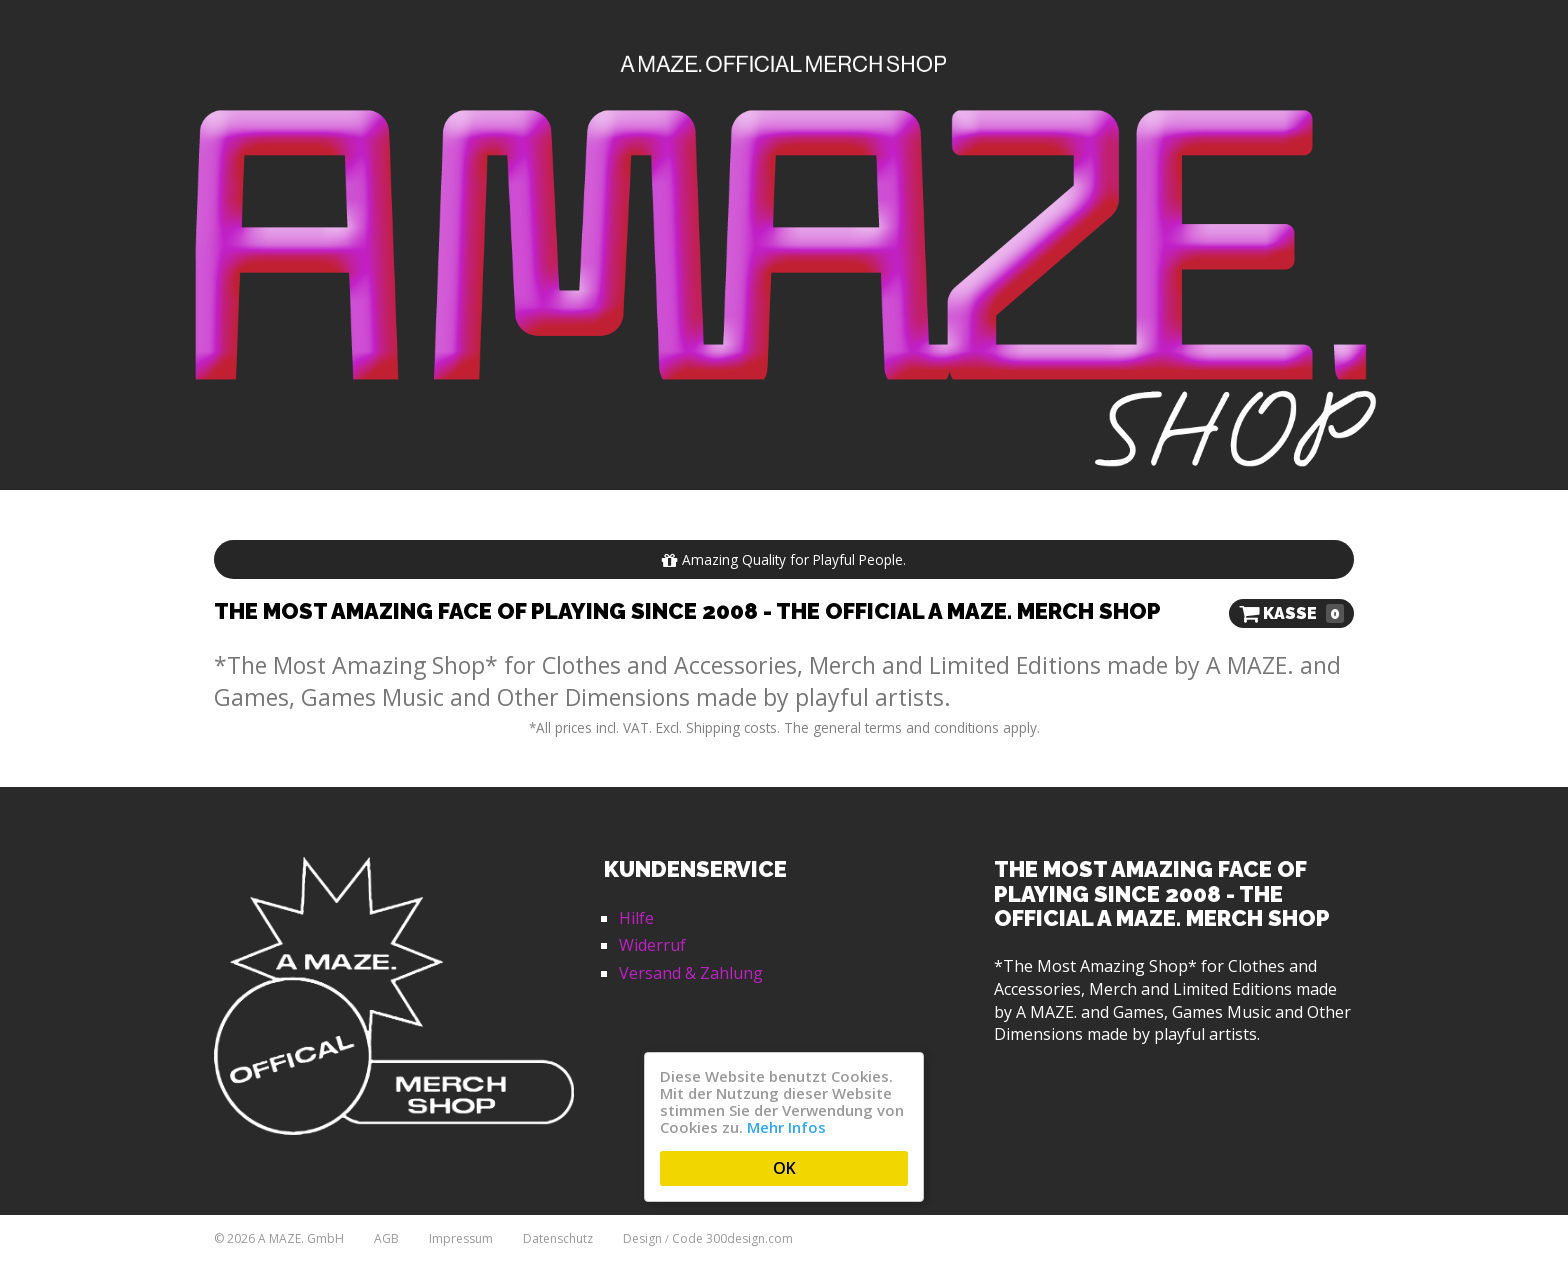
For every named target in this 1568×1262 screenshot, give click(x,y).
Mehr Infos (786, 1127)
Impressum (461, 1238)
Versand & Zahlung (691, 973)
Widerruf (652, 945)
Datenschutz (558, 1238)
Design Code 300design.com (708, 1238)
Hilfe (636, 918)
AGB (386, 1238)
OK (784, 1168)
